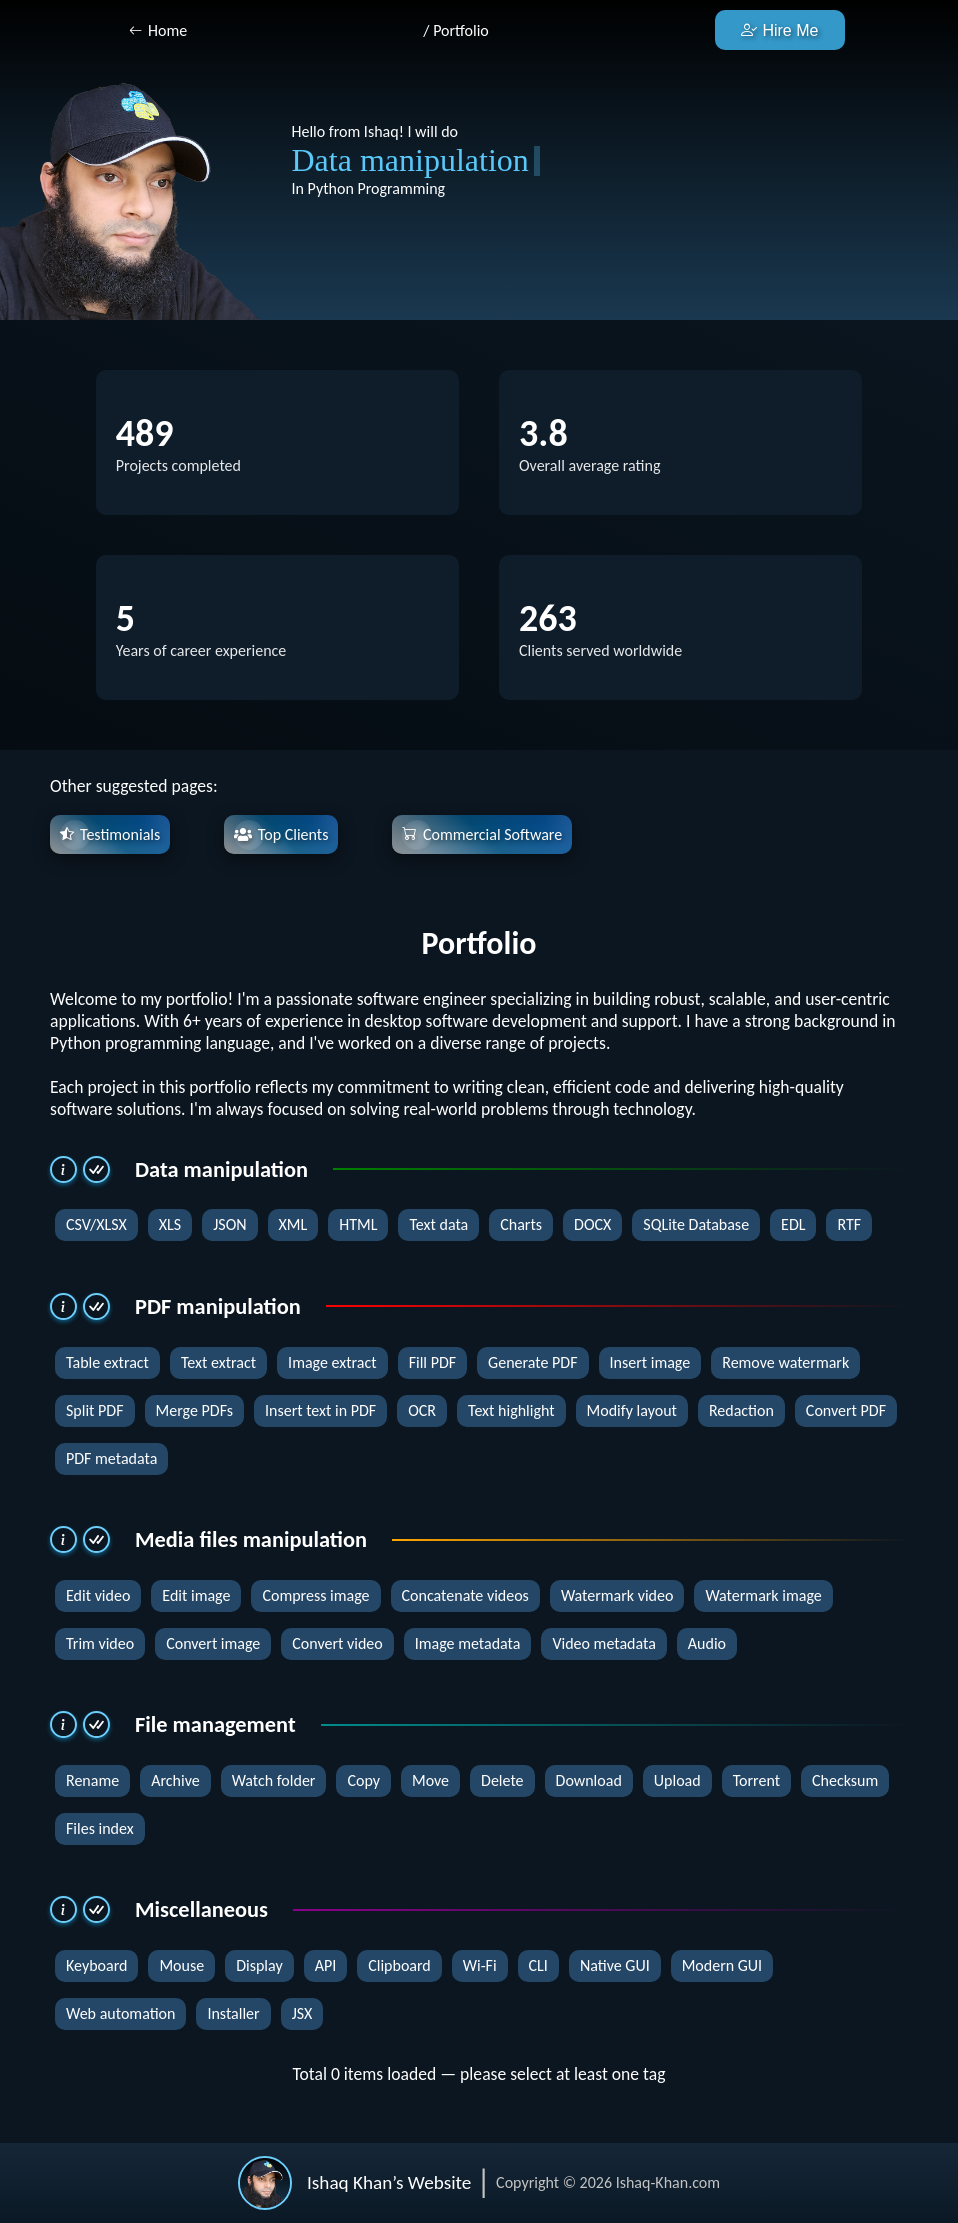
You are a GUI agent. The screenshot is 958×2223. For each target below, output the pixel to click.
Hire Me (779, 30)
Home (167, 30)
